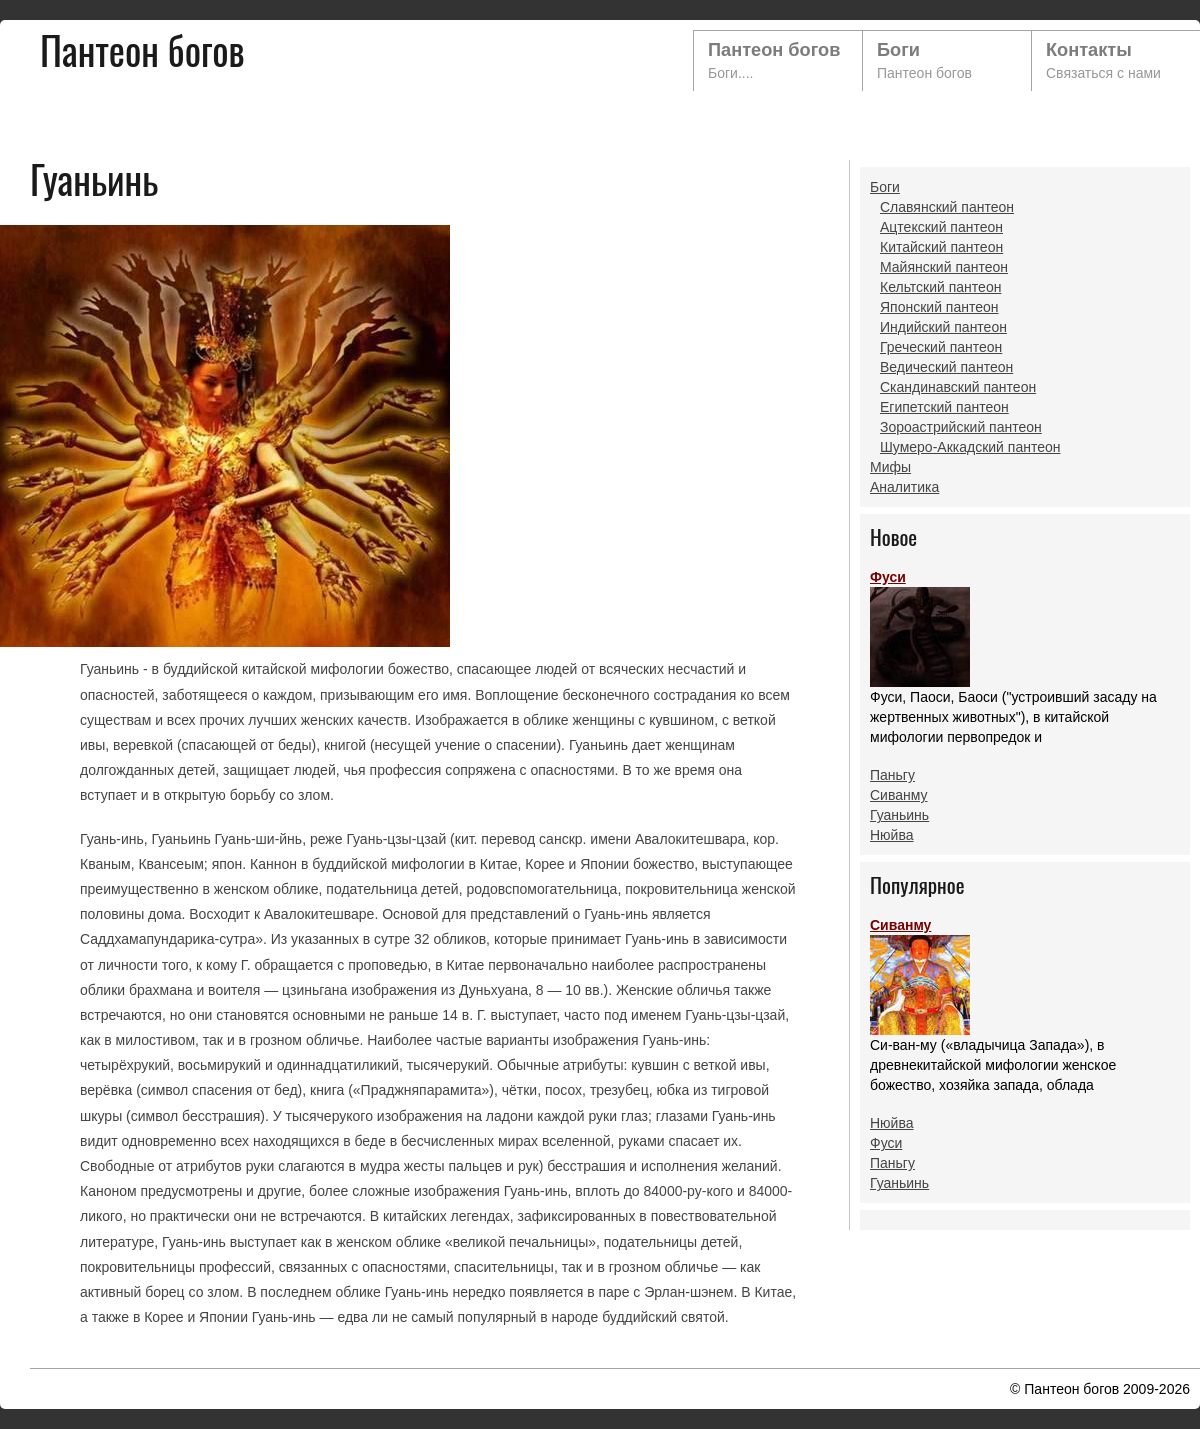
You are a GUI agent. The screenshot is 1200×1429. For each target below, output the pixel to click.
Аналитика (904, 487)
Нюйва (892, 835)
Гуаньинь (899, 815)
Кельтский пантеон (940, 287)
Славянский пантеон (947, 207)
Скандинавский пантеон (958, 387)
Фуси (920, 628)
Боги (898, 50)
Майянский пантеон (944, 267)
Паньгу (892, 775)
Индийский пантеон (943, 327)
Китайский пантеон (941, 247)
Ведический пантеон (946, 367)
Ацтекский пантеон (941, 227)
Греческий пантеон (941, 347)
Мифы (890, 467)
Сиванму (899, 795)
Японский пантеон (939, 307)
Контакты (1089, 50)
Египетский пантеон (944, 407)
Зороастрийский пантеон (961, 427)
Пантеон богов (774, 50)
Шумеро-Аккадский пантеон (970, 447)
